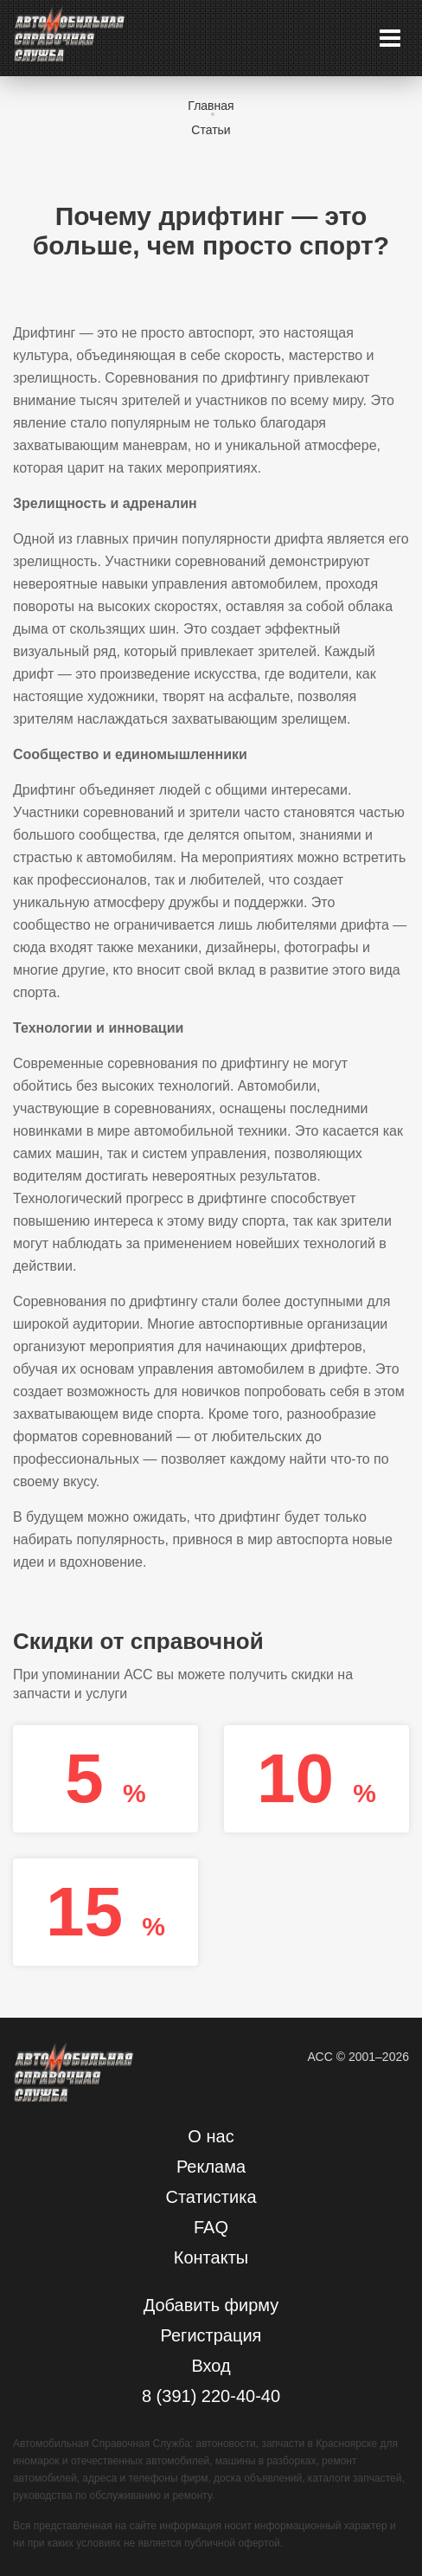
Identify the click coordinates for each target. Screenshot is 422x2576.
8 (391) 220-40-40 (211, 2395)
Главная (210, 106)
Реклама (211, 2166)
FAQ (211, 2227)
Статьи (210, 130)
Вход (210, 2365)
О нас (210, 2136)
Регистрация (211, 2335)
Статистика (210, 2196)
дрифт (33, 674)
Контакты (211, 2257)
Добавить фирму (211, 2305)
